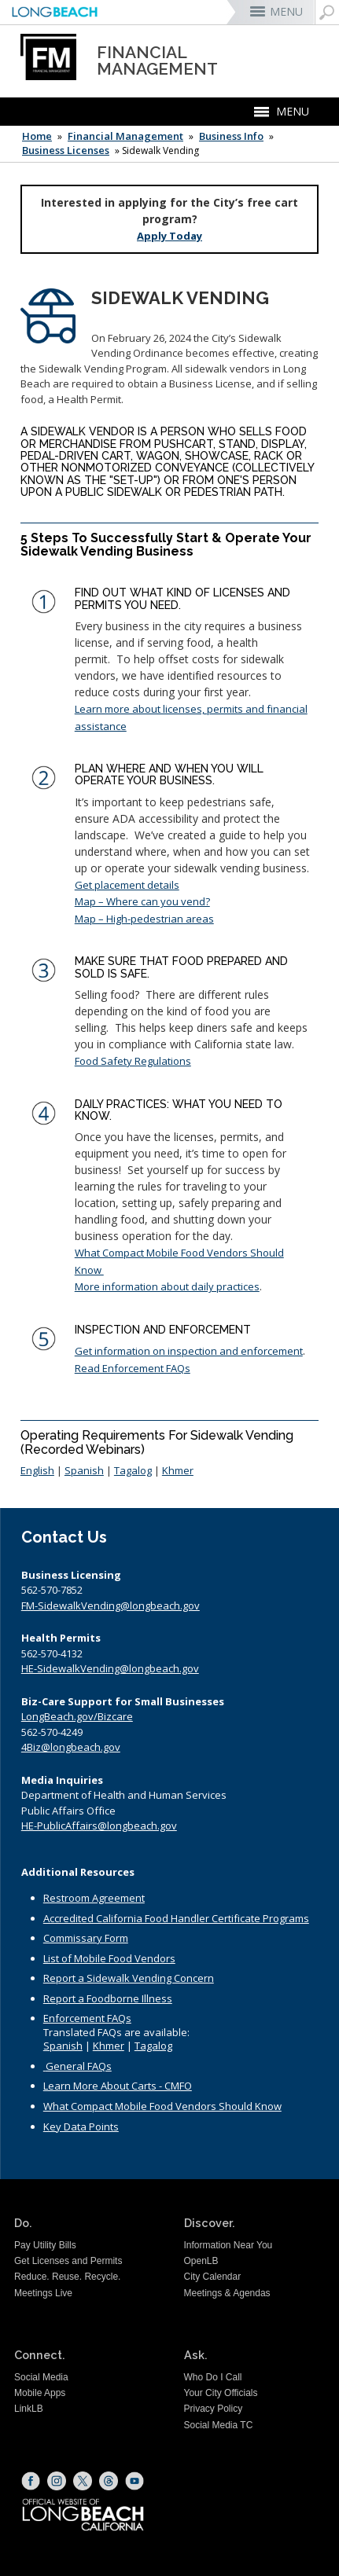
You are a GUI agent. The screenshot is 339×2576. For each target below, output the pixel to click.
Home (37, 136)
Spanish (84, 1470)
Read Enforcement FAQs (132, 1368)
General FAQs (79, 2066)
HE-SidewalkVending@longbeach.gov (110, 1668)
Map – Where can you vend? (142, 901)
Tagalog (133, 1470)
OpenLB (201, 2260)
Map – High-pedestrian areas (144, 919)
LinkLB (28, 2408)
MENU (286, 11)
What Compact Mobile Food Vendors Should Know (162, 2106)
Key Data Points (81, 2126)
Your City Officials (221, 2392)
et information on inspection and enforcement (193, 1351)
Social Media (41, 2377)
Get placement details (127, 885)
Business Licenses (65, 150)
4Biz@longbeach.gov (70, 1747)
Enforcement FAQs (87, 2018)
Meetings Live (43, 2293)
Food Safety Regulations (133, 1061)
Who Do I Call (213, 2377)
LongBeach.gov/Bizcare (77, 1716)
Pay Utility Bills (45, 2245)
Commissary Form (85, 1938)
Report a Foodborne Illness (107, 1998)
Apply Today (169, 236)
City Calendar (212, 2276)
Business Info (231, 136)
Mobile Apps (39, 2392)
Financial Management (125, 136)
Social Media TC (218, 2425)
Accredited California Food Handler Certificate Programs (176, 1918)
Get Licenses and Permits (68, 2260)
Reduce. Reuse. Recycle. (67, 2276)
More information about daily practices (167, 1286)
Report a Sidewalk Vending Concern (128, 1978)
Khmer (177, 1470)
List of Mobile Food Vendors (109, 1958)
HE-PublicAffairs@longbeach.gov (99, 1825)
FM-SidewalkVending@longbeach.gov (110, 1605)
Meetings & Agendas (227, 2293)
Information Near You (228, 2245)
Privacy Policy (213, 2408)
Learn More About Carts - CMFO (117, 2086)
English (37, 1470)
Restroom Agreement (94, 1898)
